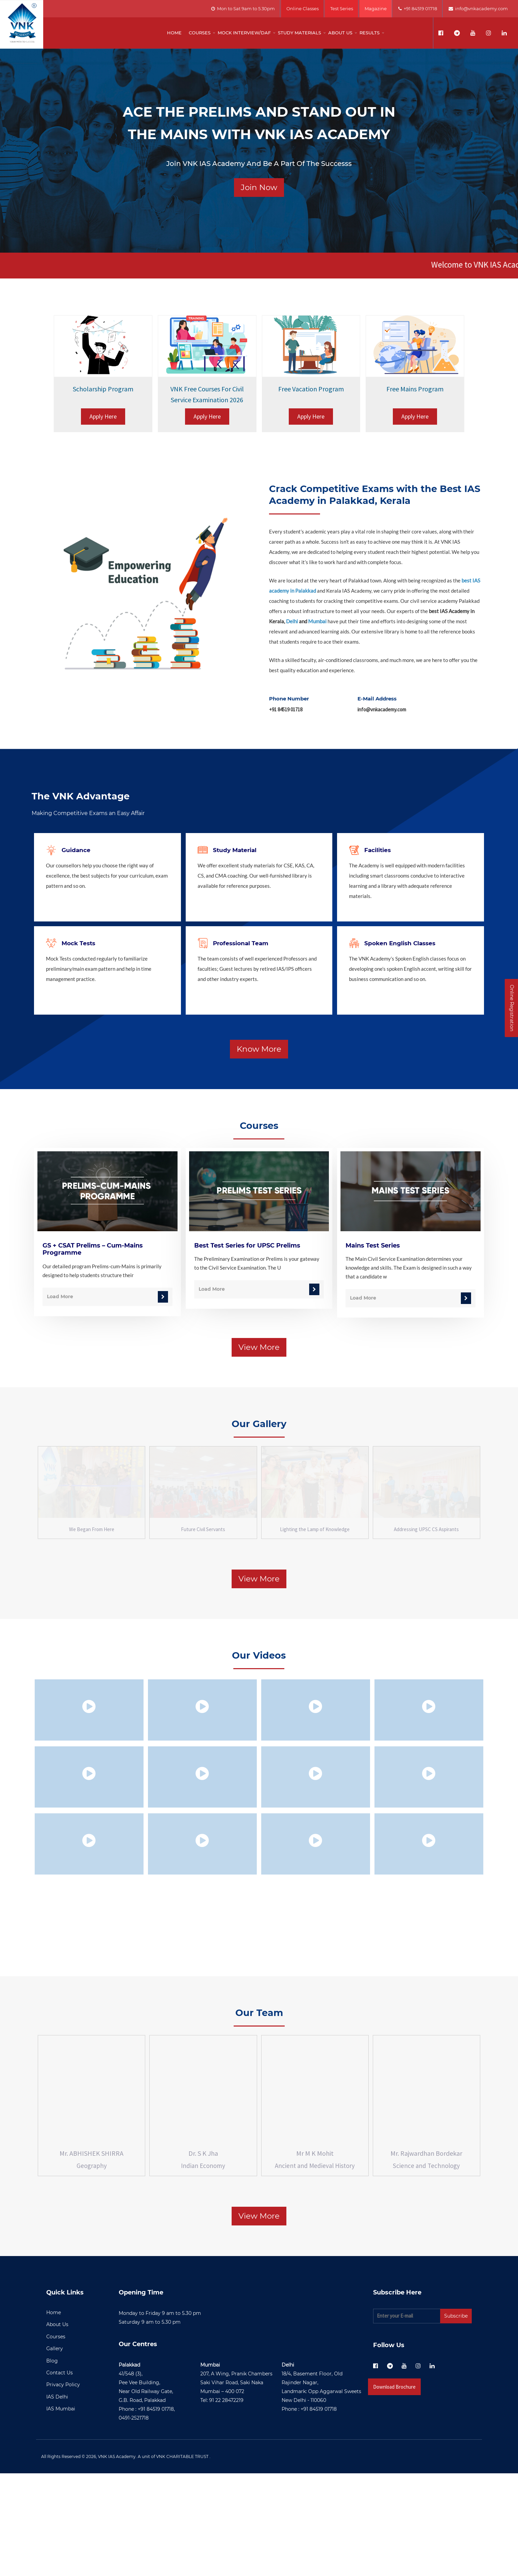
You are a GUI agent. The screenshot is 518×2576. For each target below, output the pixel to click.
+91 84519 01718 (417, 8)
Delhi (292, 621)
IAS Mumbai (60, 2511)
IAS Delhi (57, 2499)
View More (259, 1347)
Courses (200, 32)
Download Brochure (394, 2489)
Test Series (341, 8)
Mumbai (317, 621)
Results (370, 32)
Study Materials (299, 32)
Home (174, 32)
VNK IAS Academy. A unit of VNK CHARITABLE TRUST (153, 2559)
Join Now (259, 187)
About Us (57, 2427)
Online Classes (302, 8)
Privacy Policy (63, 2487)
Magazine (376, 8)
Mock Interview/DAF (244, 32)
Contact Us (59, 2475)
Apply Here (103, 416)
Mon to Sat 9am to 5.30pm (243, 8)
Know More (259, 1049)
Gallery (54, 2451)
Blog (52, 2463)
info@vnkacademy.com (478, 8)
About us (340, 32)
